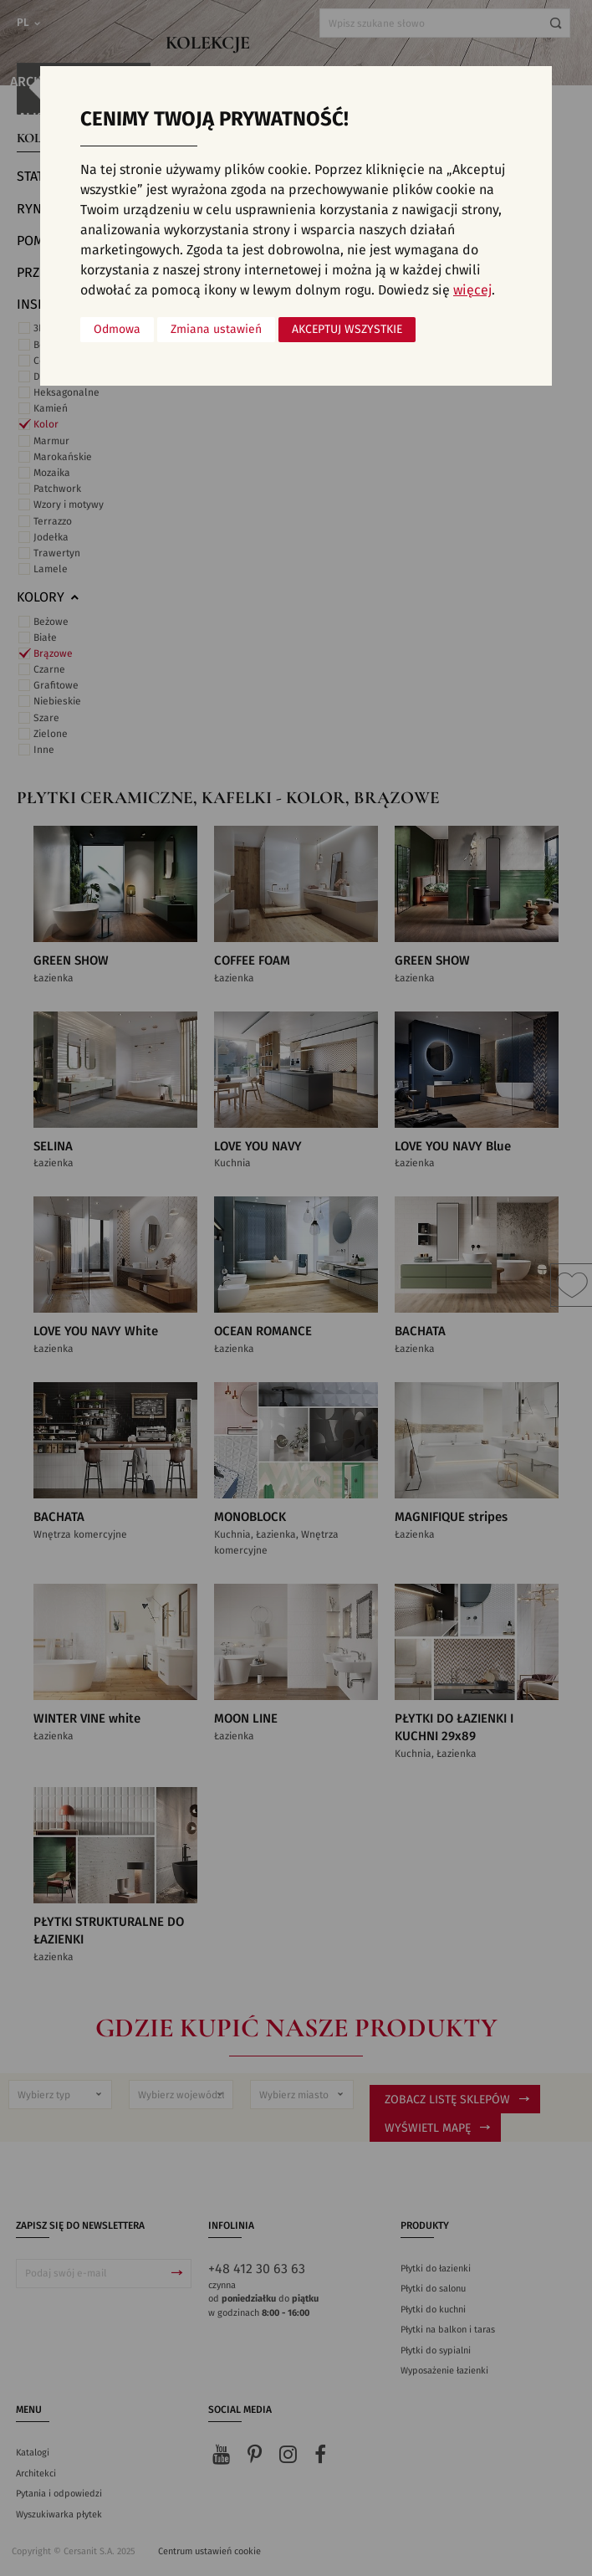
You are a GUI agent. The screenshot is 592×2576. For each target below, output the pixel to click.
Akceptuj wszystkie (347, 329)
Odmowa (117, 329)
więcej (472, 290)
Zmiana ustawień (216, 329)
